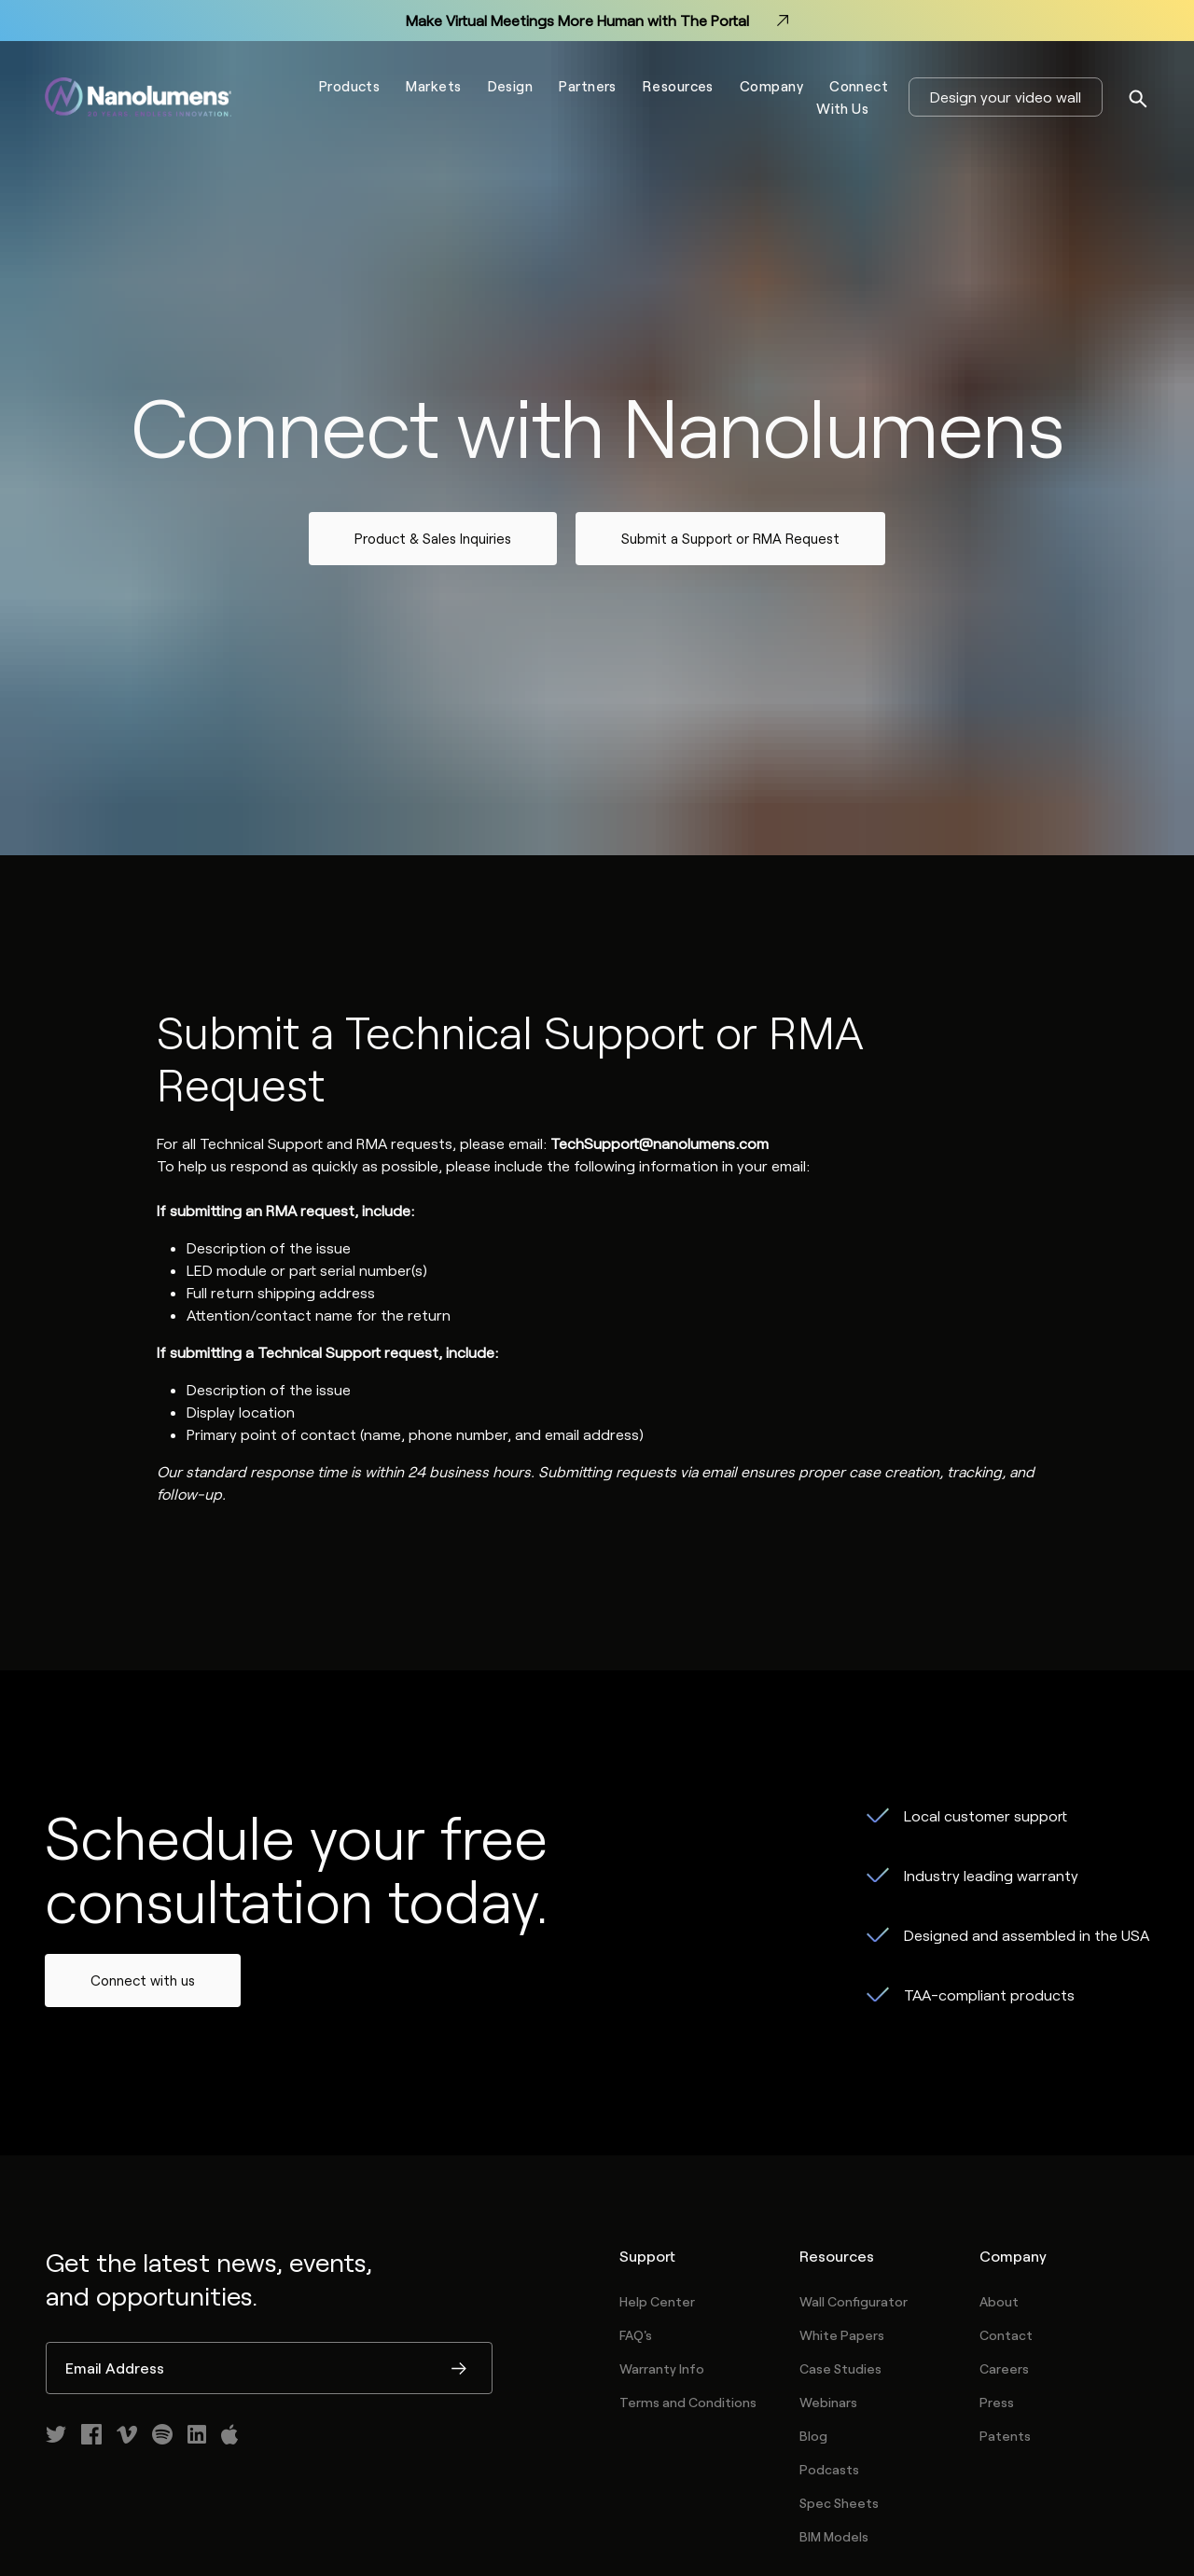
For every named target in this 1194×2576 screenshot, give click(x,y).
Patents (1005, 2436)
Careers (1004, 2368)
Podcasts (829, 2469)
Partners (588, 85)
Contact (1006, 2335)
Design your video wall (1005, 96)
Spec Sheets (839, 2503)
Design (511, 85)
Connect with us (142, 1980)
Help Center (657, 2301)
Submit (458, 2369)
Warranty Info (661, 2368)
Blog (813, 2436)
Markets (433, 85)
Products (350, 85)
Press (996, 2402)
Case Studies (840, 2368)
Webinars (828, 2402)
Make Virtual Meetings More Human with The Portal (597, 20)
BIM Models (833, 2536)
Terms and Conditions (688, 2402)
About (999, 2301)
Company (771, 85)
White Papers (841, 2335)
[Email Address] (269, 2368)
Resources (678, 85)
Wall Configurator (853, 2301)
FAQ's (635, 2335)
